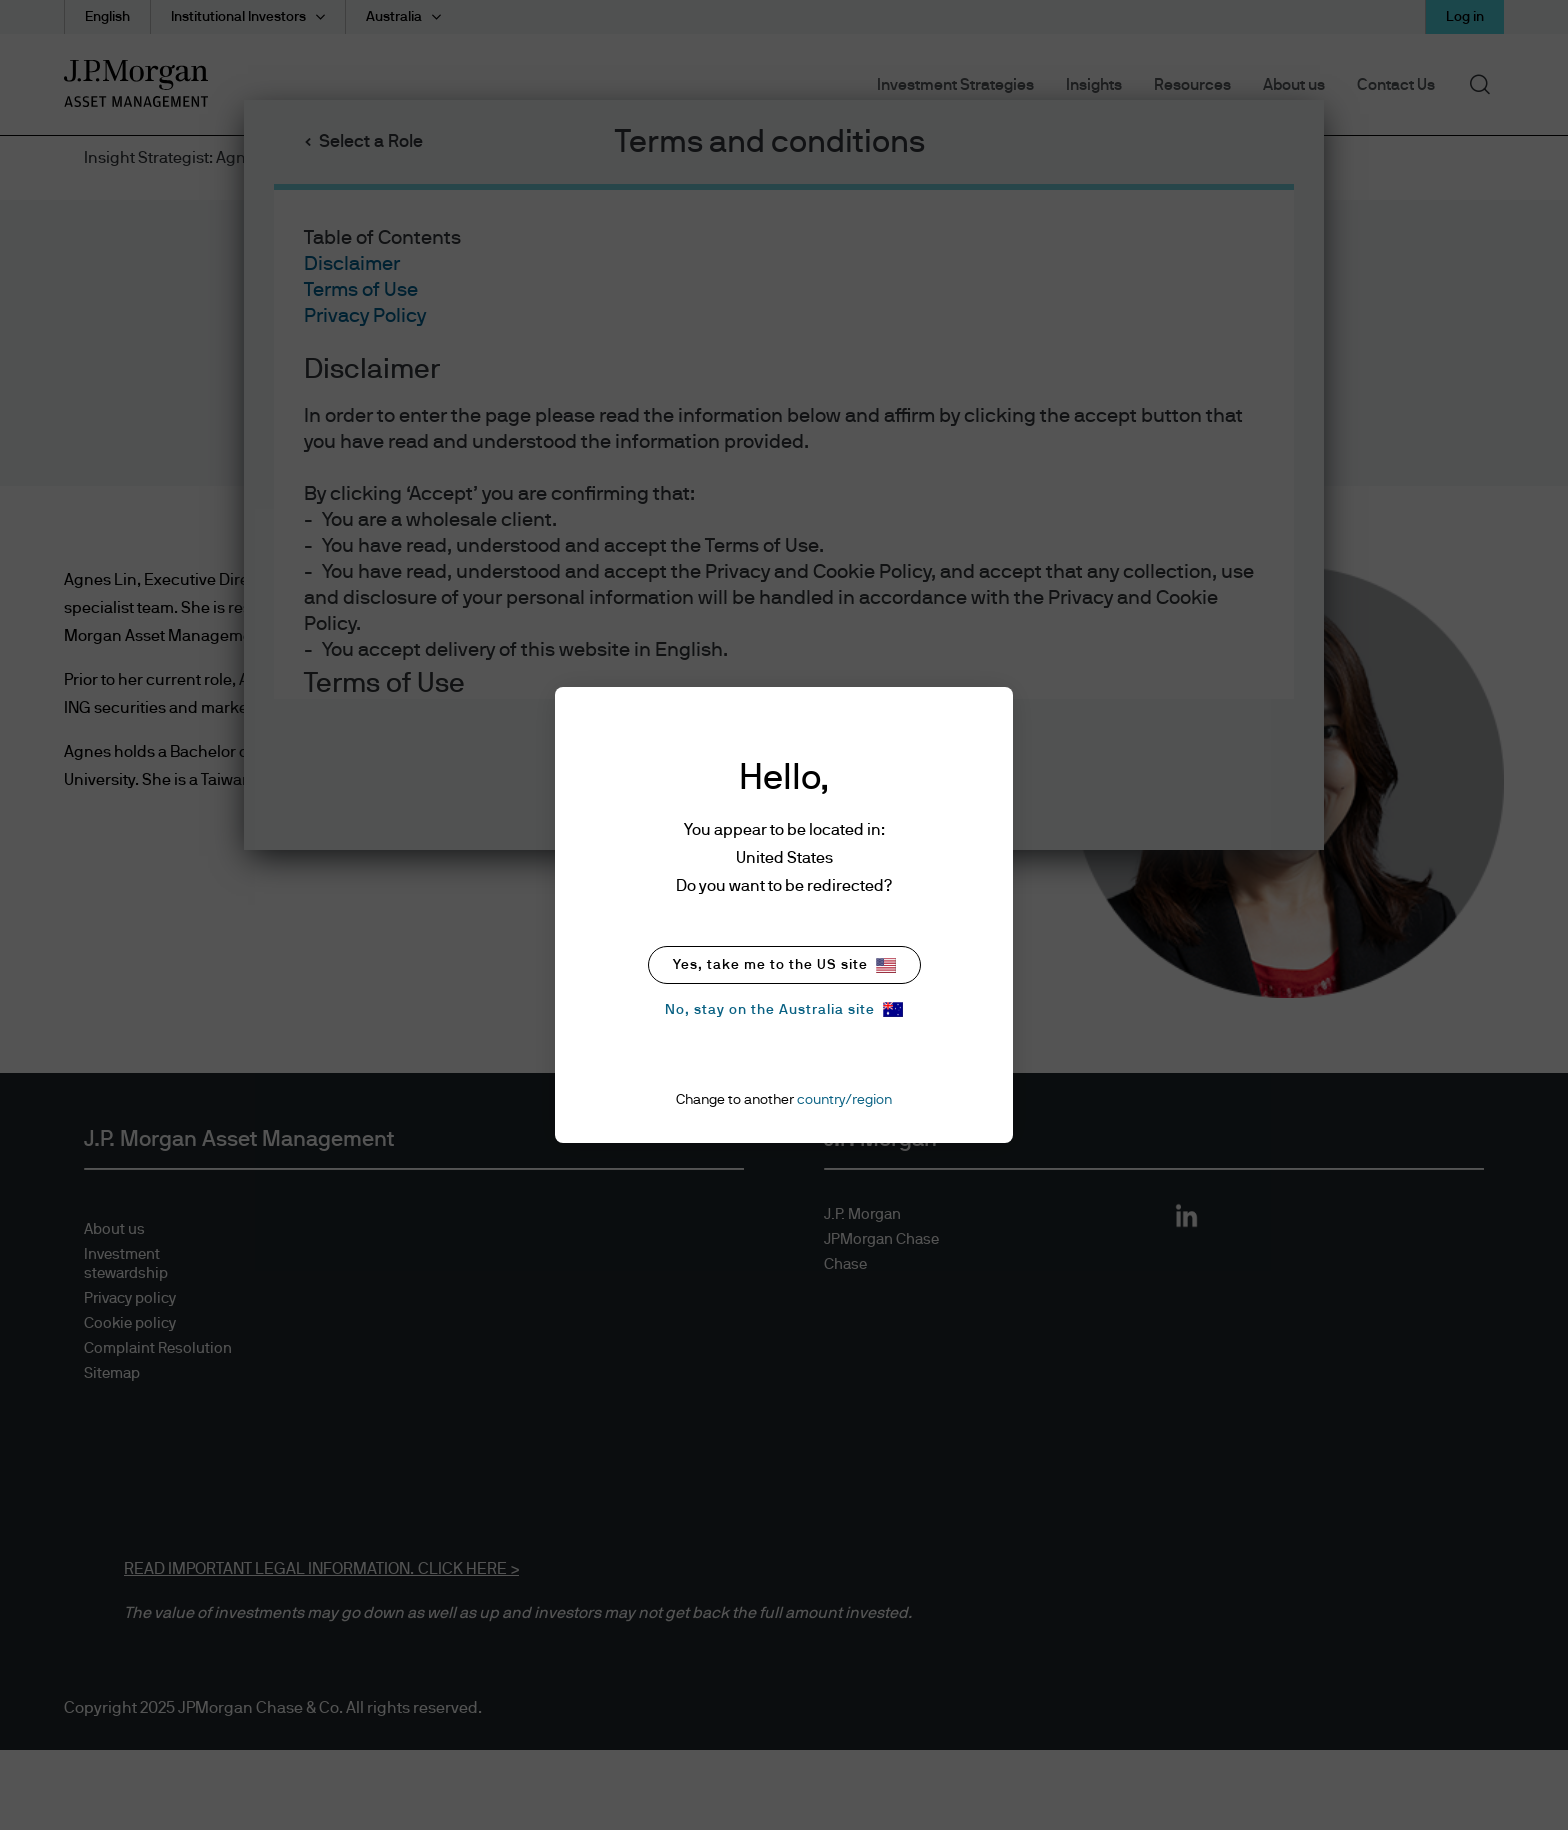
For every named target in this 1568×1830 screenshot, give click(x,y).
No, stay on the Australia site (784, 1009)
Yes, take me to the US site (784, 965)
